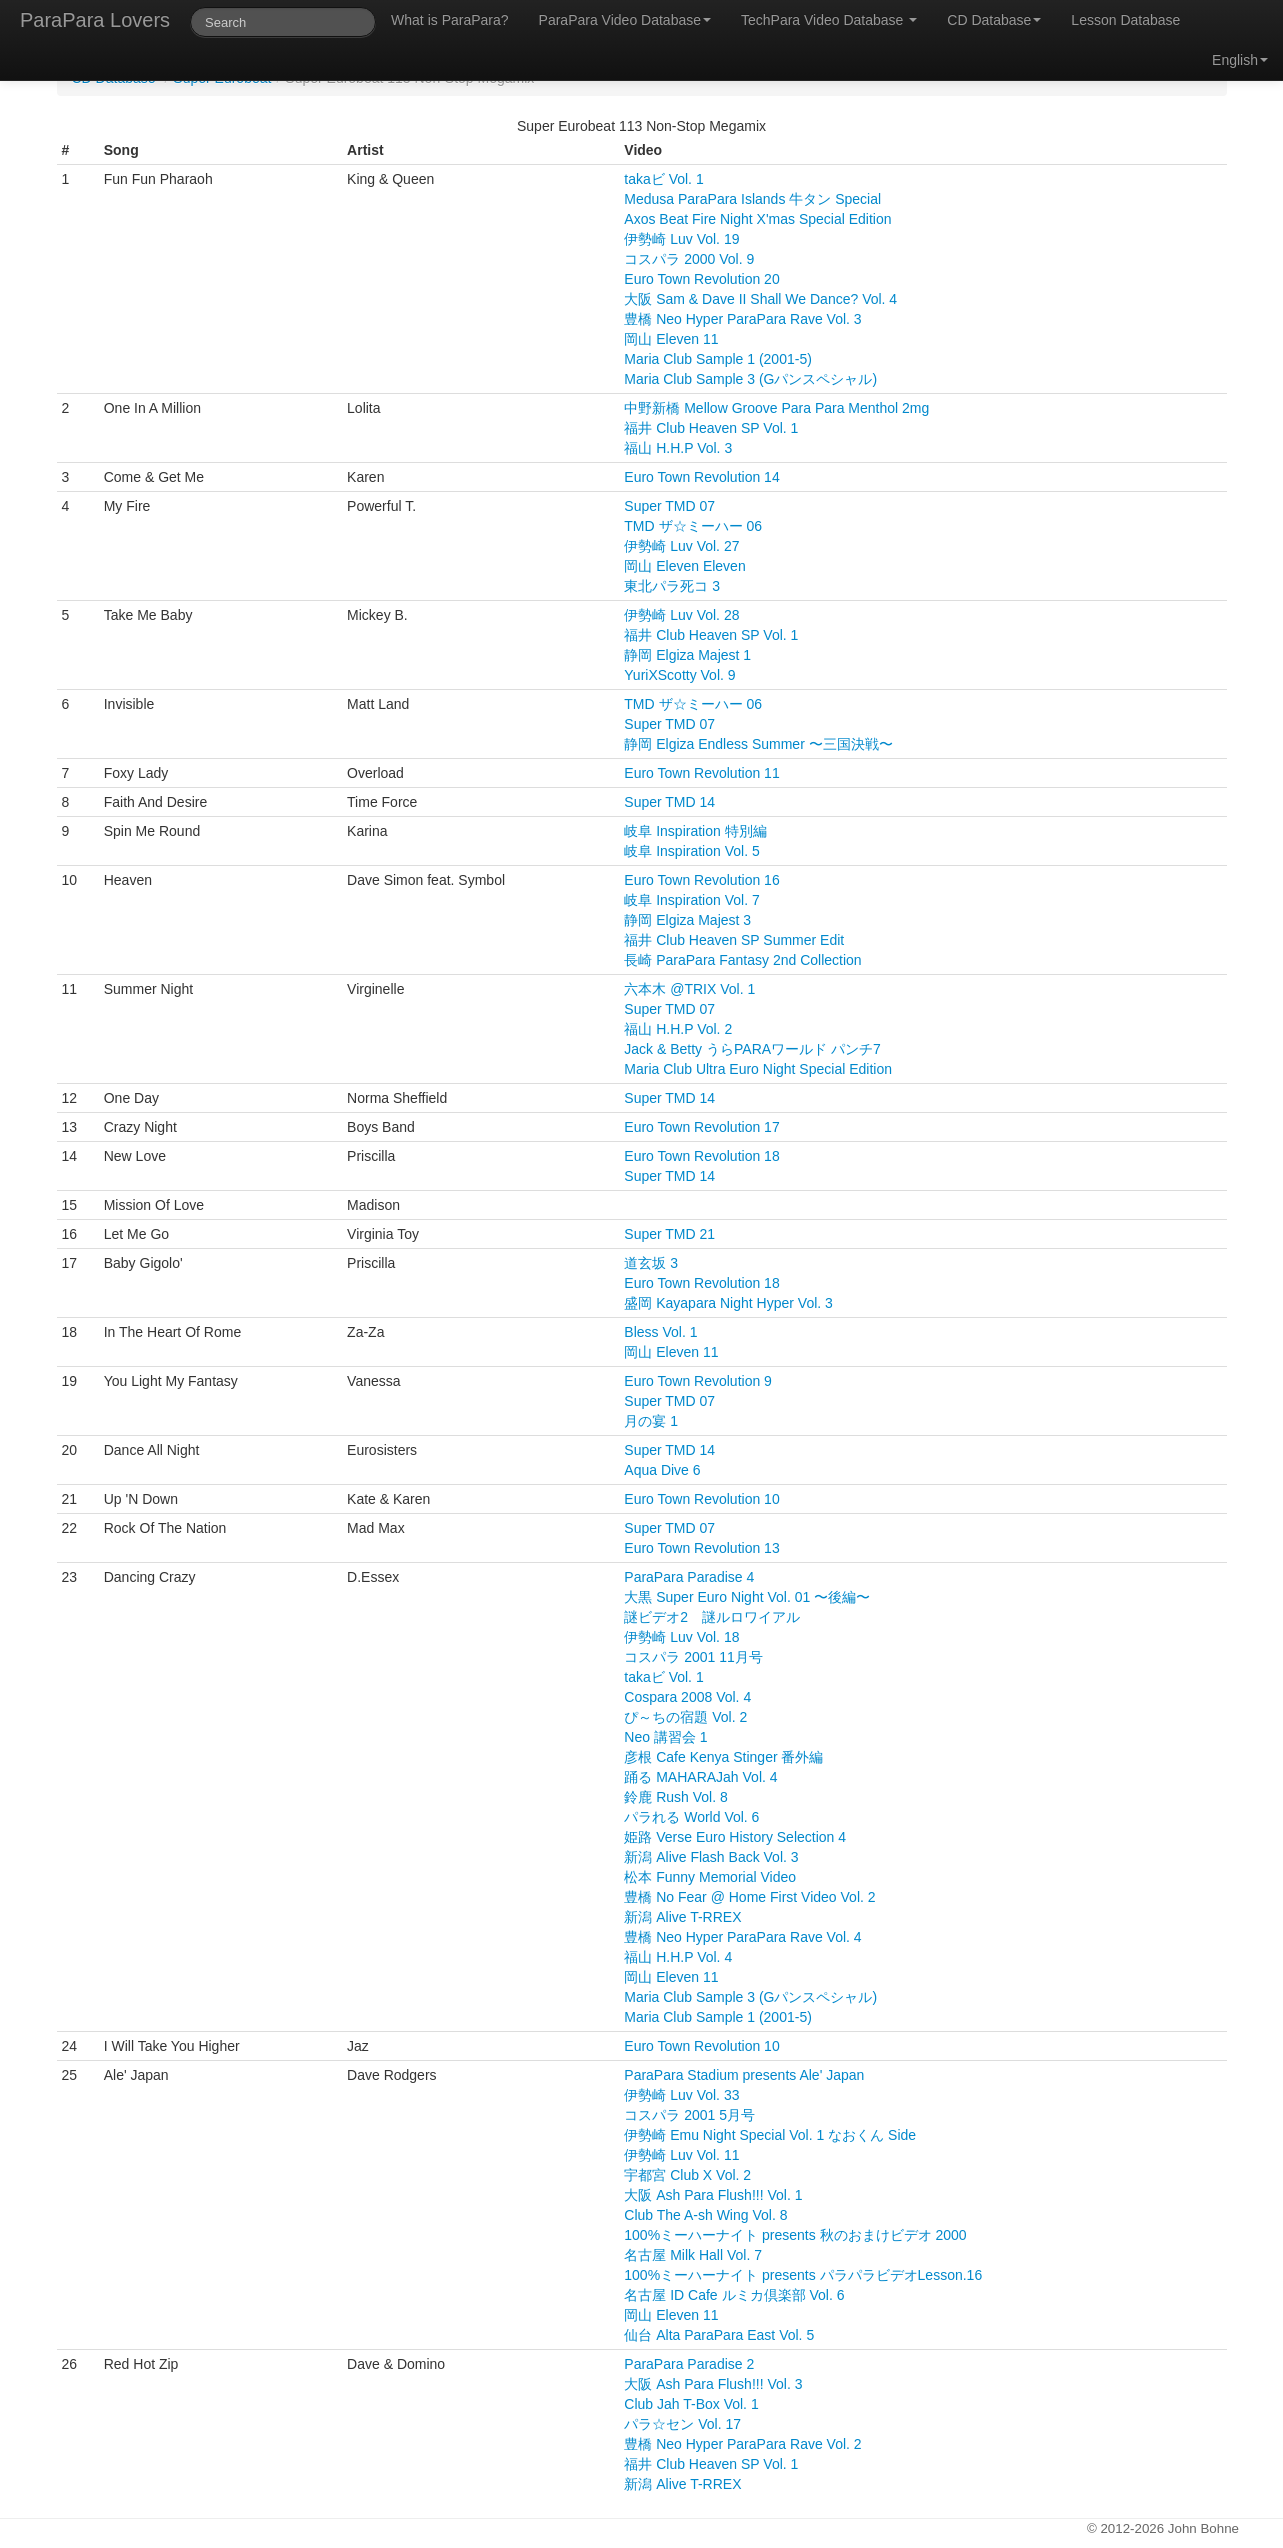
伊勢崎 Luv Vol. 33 (681, 2095)
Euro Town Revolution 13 (701, 1548)
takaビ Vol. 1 (663, 179)
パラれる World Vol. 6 (691, 1817)
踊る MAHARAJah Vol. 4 (700, 1777)
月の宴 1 (651, 1421)
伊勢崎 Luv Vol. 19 (681, 239)
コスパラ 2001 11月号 (693, 1657)
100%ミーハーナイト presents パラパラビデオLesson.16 (803, 2275)
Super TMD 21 (669, 1234)
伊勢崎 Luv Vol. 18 (681, 1637)
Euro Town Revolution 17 (701, 1127)
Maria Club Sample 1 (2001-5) (718, 359)
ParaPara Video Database (625, 20)
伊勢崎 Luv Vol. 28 (681, 615)
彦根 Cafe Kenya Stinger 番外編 (723, 1757)
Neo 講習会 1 (665, 1737)
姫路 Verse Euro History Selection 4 (735, 1837)
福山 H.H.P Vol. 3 (678, 448)
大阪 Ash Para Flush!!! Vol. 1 (713, 2195)
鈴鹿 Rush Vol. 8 (676, 1797)
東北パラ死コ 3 (672, 586)
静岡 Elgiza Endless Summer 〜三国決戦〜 (758, 744)
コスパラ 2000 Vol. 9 (689, 259)
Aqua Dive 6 (662, 1470)
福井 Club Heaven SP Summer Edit (734, 940)
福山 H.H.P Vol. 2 (678, 1029)
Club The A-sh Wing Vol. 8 (705, 2215)
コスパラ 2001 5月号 (689, 2115)
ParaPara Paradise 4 (689, 1577)
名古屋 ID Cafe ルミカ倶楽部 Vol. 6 (734, 2295)
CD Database (994, 20)
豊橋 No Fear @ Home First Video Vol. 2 (749, 1897)
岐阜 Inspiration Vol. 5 (691, 851)
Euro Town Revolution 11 (701, 773)
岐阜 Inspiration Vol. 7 (691, 900)
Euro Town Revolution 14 (701, 477)
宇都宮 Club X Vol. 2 (687, 2175)
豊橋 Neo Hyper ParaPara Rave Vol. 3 (742, 319)
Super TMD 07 (669, 506)
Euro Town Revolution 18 (701, 1156)
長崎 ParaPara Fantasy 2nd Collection (742, 960)
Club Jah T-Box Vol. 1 (691, 2404)
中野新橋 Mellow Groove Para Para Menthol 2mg (776, 408)
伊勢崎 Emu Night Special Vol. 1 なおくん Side (770, 2135)
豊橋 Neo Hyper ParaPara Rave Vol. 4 (742, 1937)
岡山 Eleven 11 (671, 339)
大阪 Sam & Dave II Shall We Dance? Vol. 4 (760, 299)
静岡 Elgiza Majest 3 (687, 920)
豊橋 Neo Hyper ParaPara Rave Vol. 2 (742, 2444)
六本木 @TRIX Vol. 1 (689, 989)
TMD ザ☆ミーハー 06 (693, 526)
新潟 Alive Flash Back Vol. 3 (711, 1857)
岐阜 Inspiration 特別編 (695, 831)
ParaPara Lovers (95, 20)
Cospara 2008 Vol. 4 (687, 1697)
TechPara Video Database (829, 20)
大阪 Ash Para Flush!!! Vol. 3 (713, 2384)
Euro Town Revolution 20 (701, 279)
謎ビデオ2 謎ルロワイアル (712, 1617)
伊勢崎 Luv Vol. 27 (681, 546)
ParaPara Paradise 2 (689, 2364)
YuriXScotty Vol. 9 (679, 675)
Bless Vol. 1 (660, 1332)
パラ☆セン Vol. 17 (682, 2424)
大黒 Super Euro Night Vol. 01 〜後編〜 (747, 1597)
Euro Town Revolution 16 (701, 880)
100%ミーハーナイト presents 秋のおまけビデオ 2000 (795, 2235)
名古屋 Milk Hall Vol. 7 (693, 2255)
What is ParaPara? (450, 20)
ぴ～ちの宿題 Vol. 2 (685, 1717)
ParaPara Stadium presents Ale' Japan (744, 2075)
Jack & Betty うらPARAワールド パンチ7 (752, 1049)
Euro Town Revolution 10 (701, 1499)
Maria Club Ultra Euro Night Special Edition (758, 1069)
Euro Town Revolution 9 (698, 1381)
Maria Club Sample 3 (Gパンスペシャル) (750, 379)
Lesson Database (1125, 20)
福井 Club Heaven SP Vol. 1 (711, 428)
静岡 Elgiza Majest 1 (687, 655)
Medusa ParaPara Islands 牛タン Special (752, 199)
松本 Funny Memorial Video (710, 1877)
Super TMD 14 (669, 802)
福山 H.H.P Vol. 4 (678, 1957)
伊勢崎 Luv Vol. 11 (681, 2155)
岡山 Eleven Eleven (684, 566)
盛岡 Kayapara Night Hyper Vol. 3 (728, 1303)
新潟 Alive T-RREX (682, 1917)
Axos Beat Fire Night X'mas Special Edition (757, 219)
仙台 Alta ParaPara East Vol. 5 (719, 2335)
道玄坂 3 (651, 1263)
